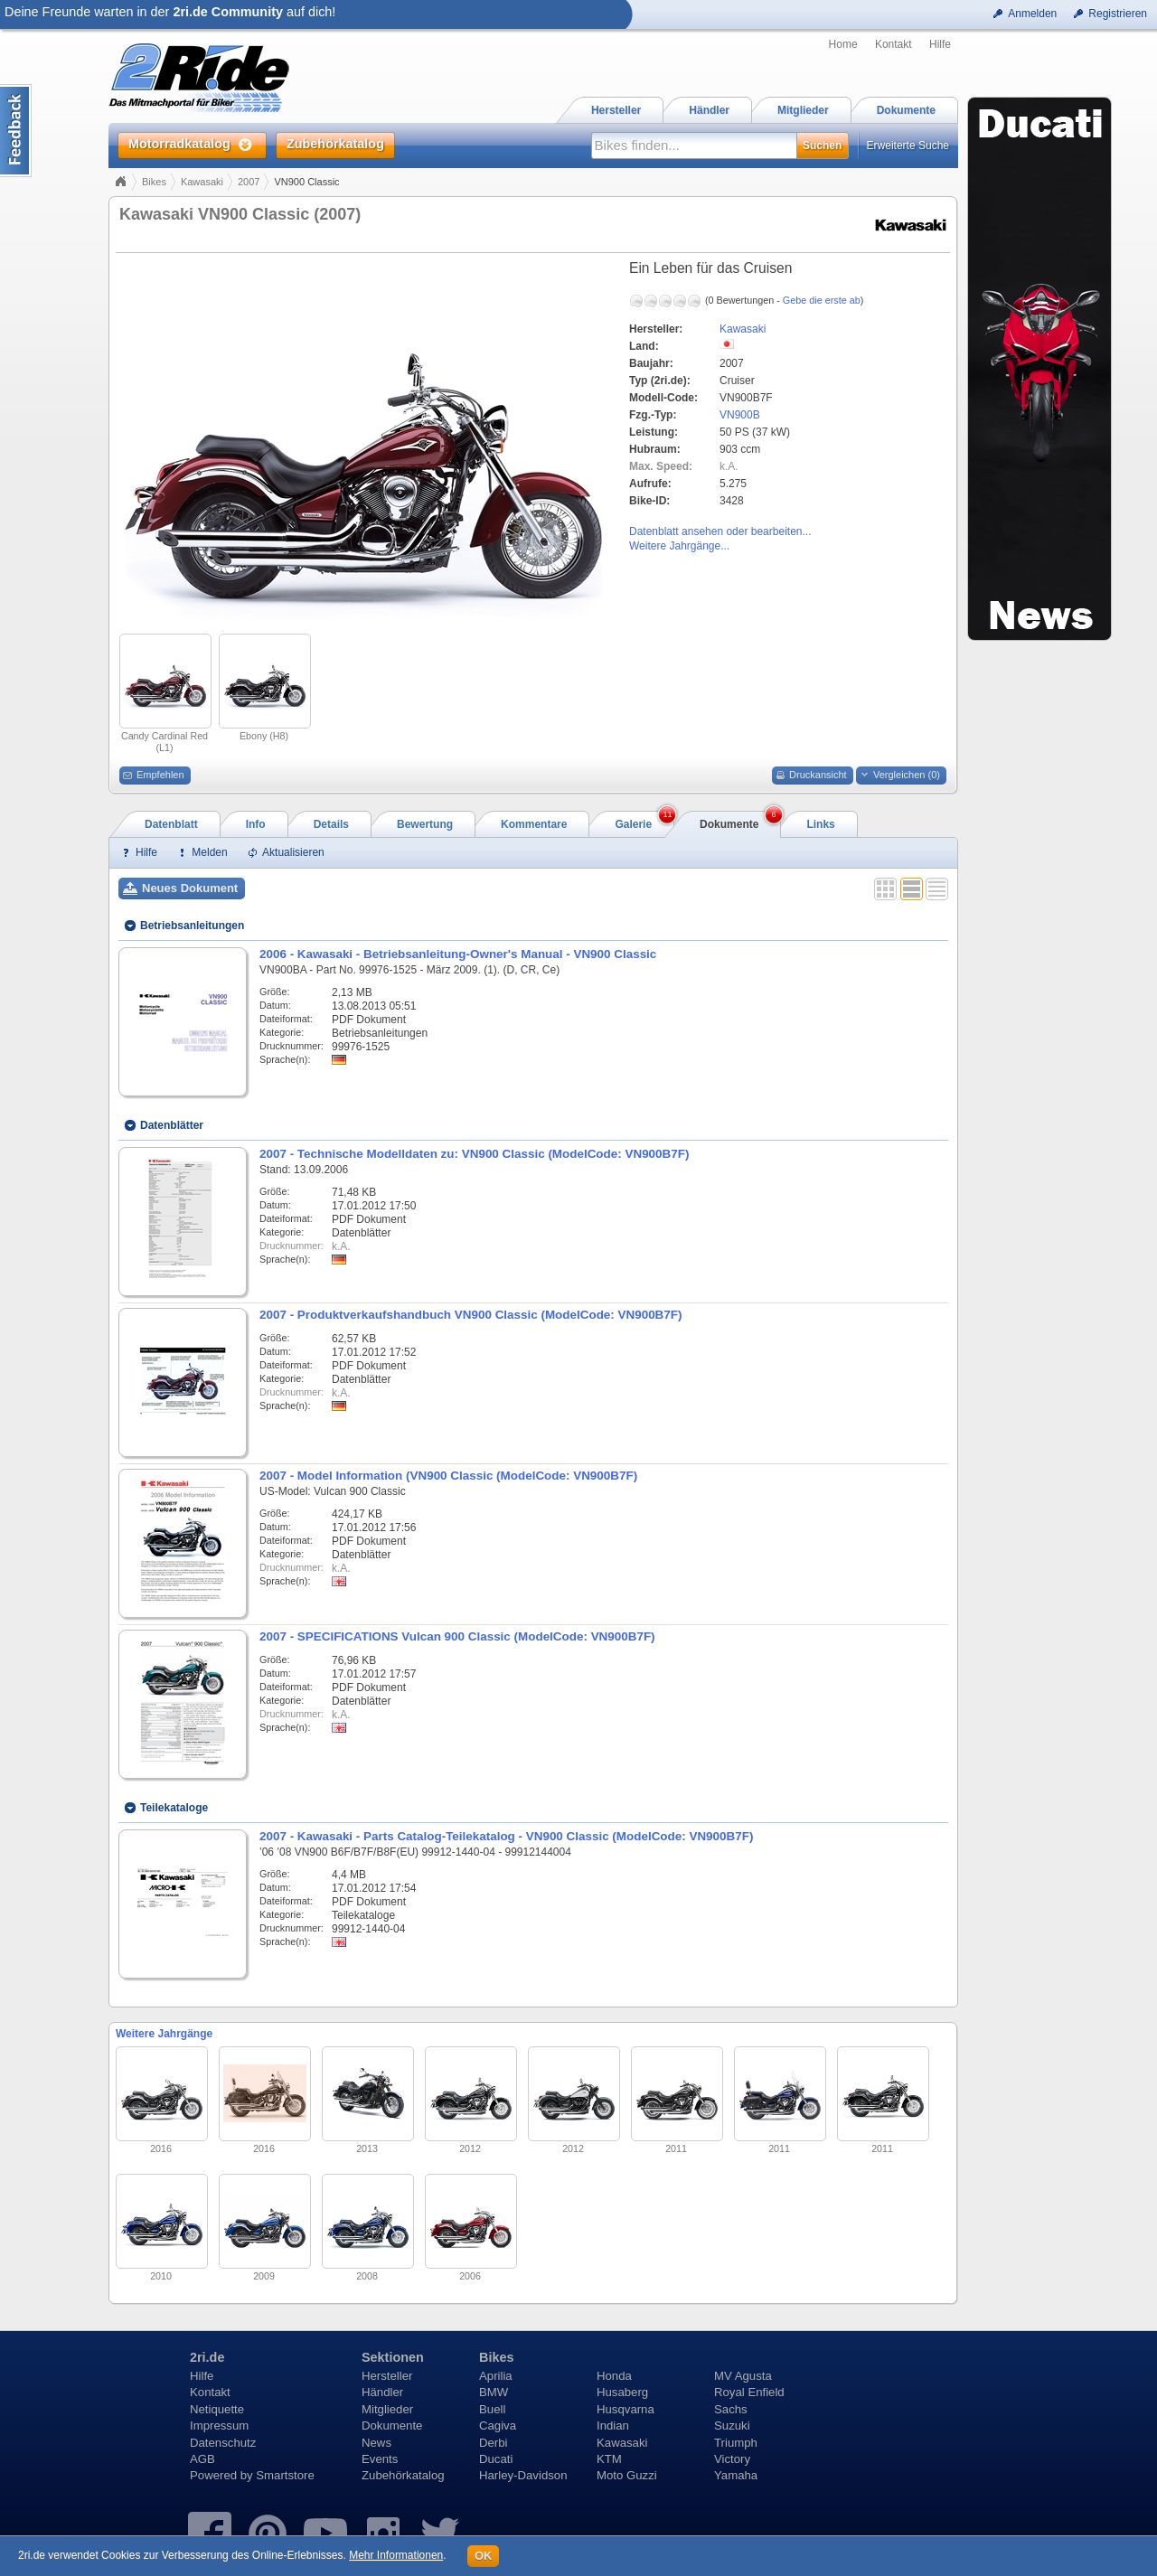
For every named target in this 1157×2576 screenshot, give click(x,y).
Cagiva (497, 2425)
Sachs (731, 2409)
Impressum (219, 2425)
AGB (202, 2459)
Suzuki (732, 2425)
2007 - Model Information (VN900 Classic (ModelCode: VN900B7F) (448, 1475)
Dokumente (392, 2425)
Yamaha (735, 2475)
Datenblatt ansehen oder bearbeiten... (720, 531)
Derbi (493, 2442)
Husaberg (622, 2392)
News (376, 2442)
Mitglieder (387, 2409)
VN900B (740, 415)
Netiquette (217, 2409)
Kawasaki (202, 181)
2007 (248, 181)
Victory (732, 2459)
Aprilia (496, 2376)
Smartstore (285, 2475)
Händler (382, 2392)
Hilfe (940, 44)
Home (843, 44)
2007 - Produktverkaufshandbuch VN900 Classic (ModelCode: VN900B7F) (470, 1314)
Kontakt (893, 44)
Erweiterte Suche (908, 145)
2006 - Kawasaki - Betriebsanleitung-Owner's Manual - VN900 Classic (457, 954)
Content (16, 130)
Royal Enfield (749, 2392)
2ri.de (207, 2357)
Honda (614, 2376)
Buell (492, 2409)
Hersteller (387, 2376)
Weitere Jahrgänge (164, 2033)
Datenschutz (223, 2442)
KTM (609, 2459)
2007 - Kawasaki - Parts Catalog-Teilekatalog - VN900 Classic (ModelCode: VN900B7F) (506, 1836)
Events (380, 2459)
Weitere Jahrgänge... (679, 546)
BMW (493, 2392)
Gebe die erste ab (822, 300)
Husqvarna (625, 2409)
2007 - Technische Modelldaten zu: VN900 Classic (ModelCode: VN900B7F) (474, 1154)
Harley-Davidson (523, 2475)
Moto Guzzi (627, 2475)
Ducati (496, 2459)
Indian (613, 2425)
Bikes (154, 181)
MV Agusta (743, 2376)
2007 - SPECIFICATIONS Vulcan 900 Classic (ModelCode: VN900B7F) (457, 1636)
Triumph (735, 2442)
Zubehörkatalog (403, 2475)
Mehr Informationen (396, 2555)
